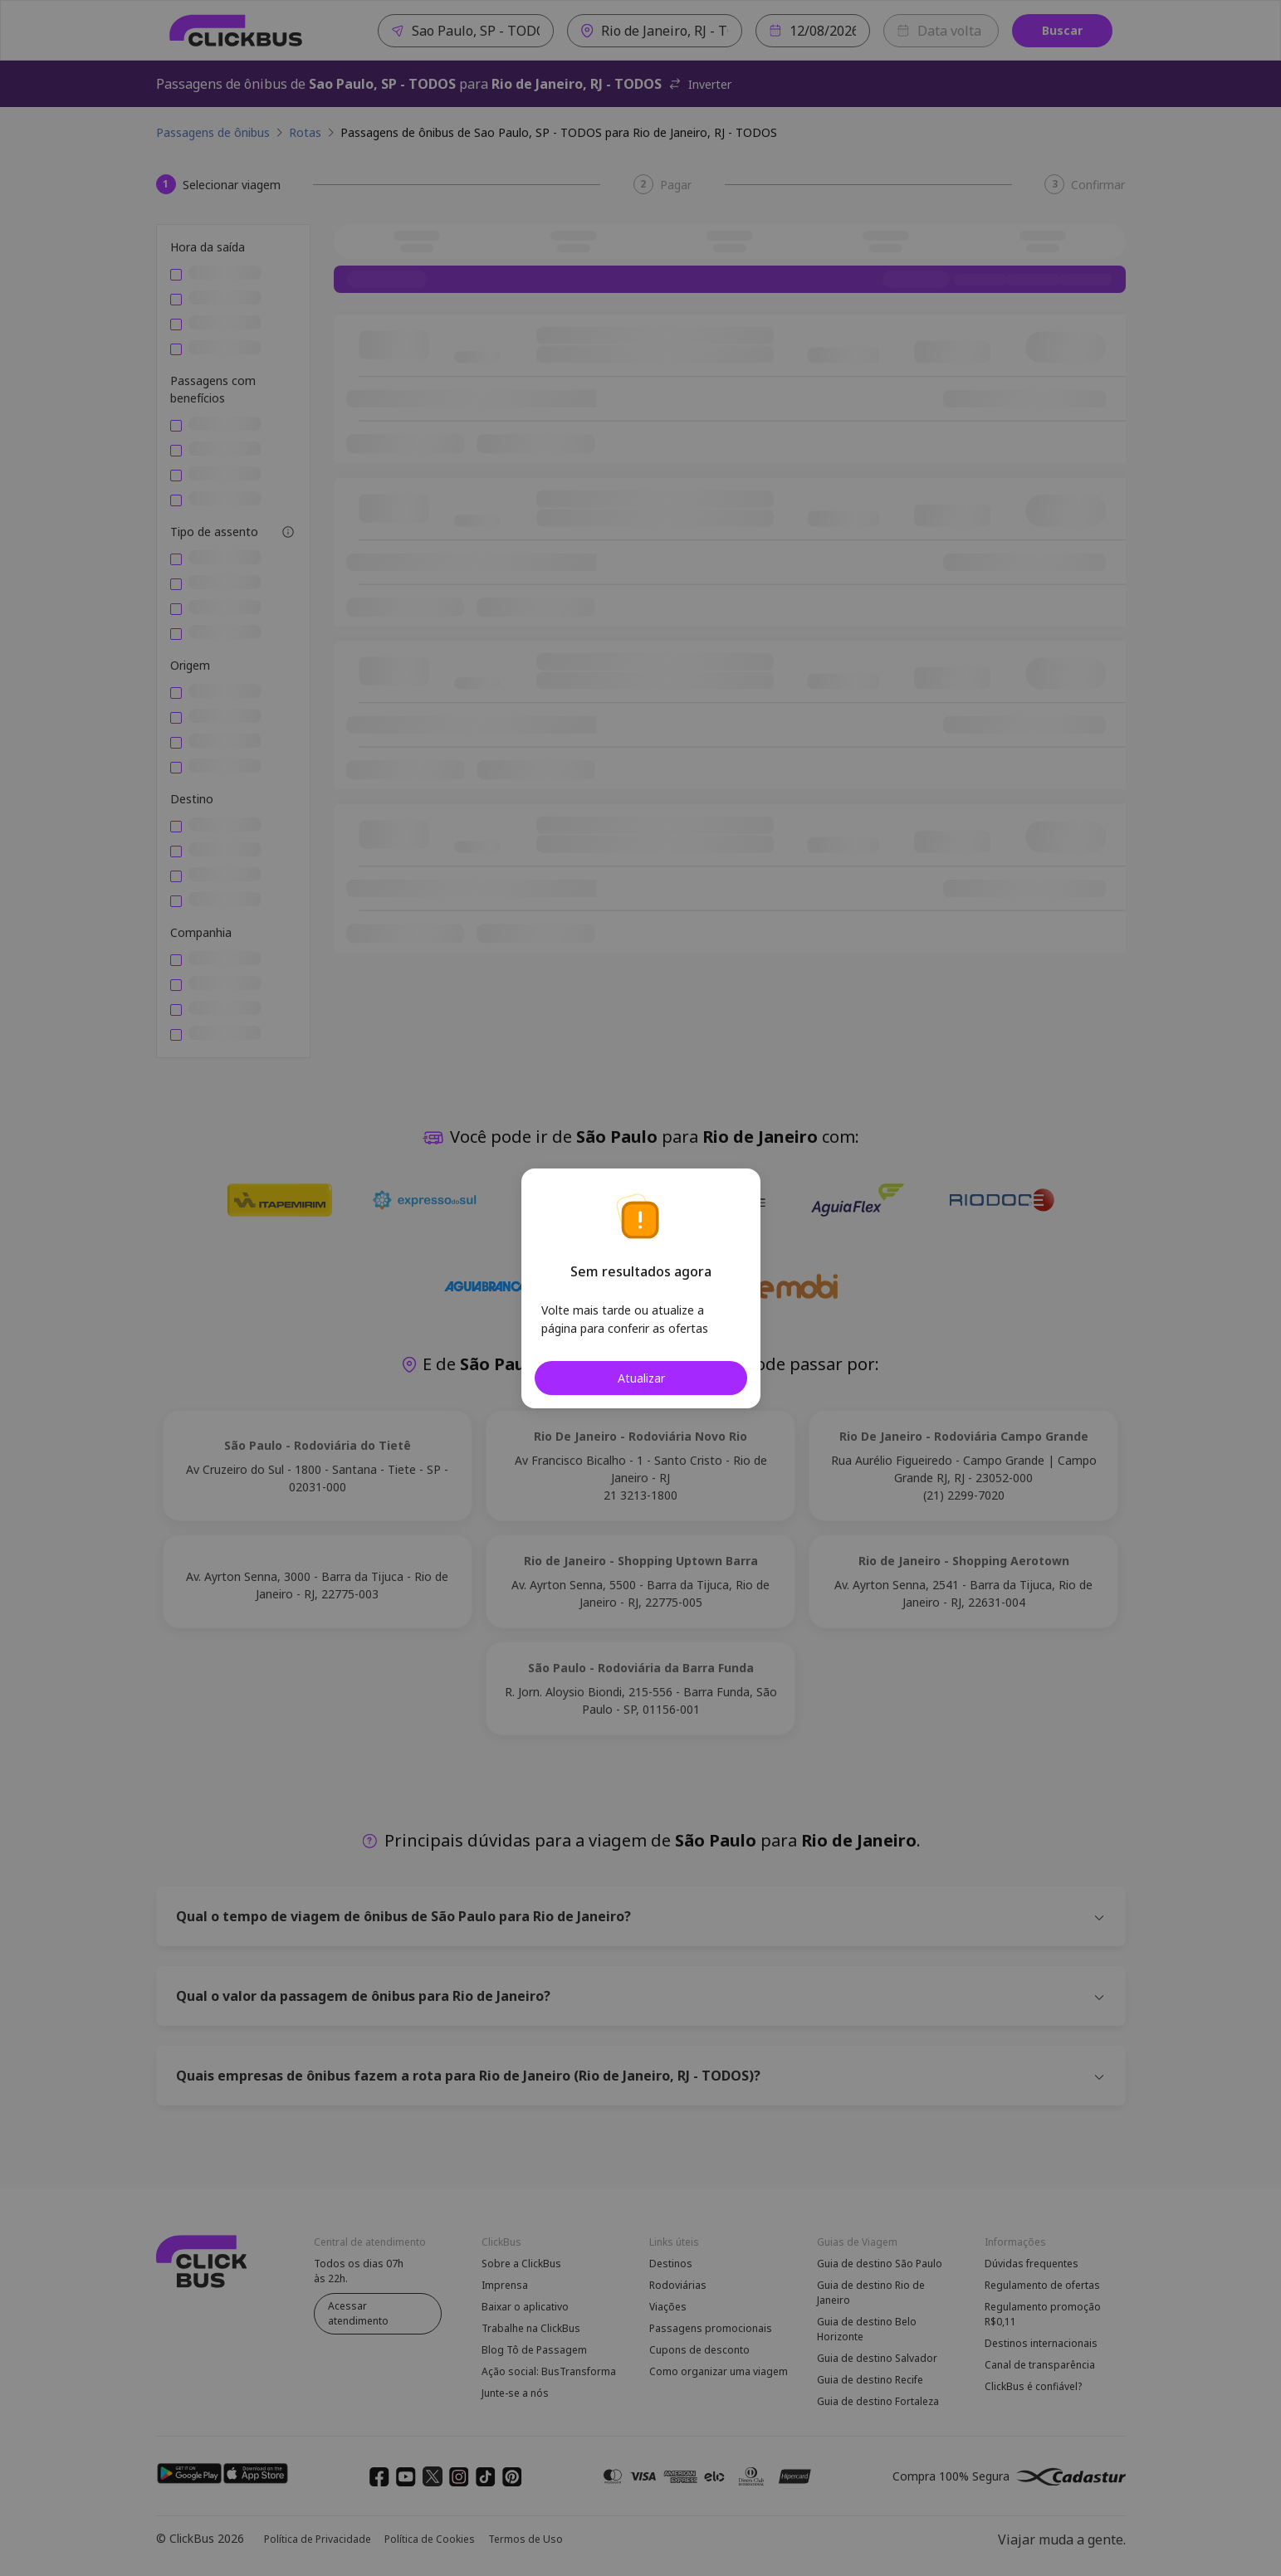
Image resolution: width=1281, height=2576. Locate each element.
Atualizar (640, 1378)
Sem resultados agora (640, 1271)
